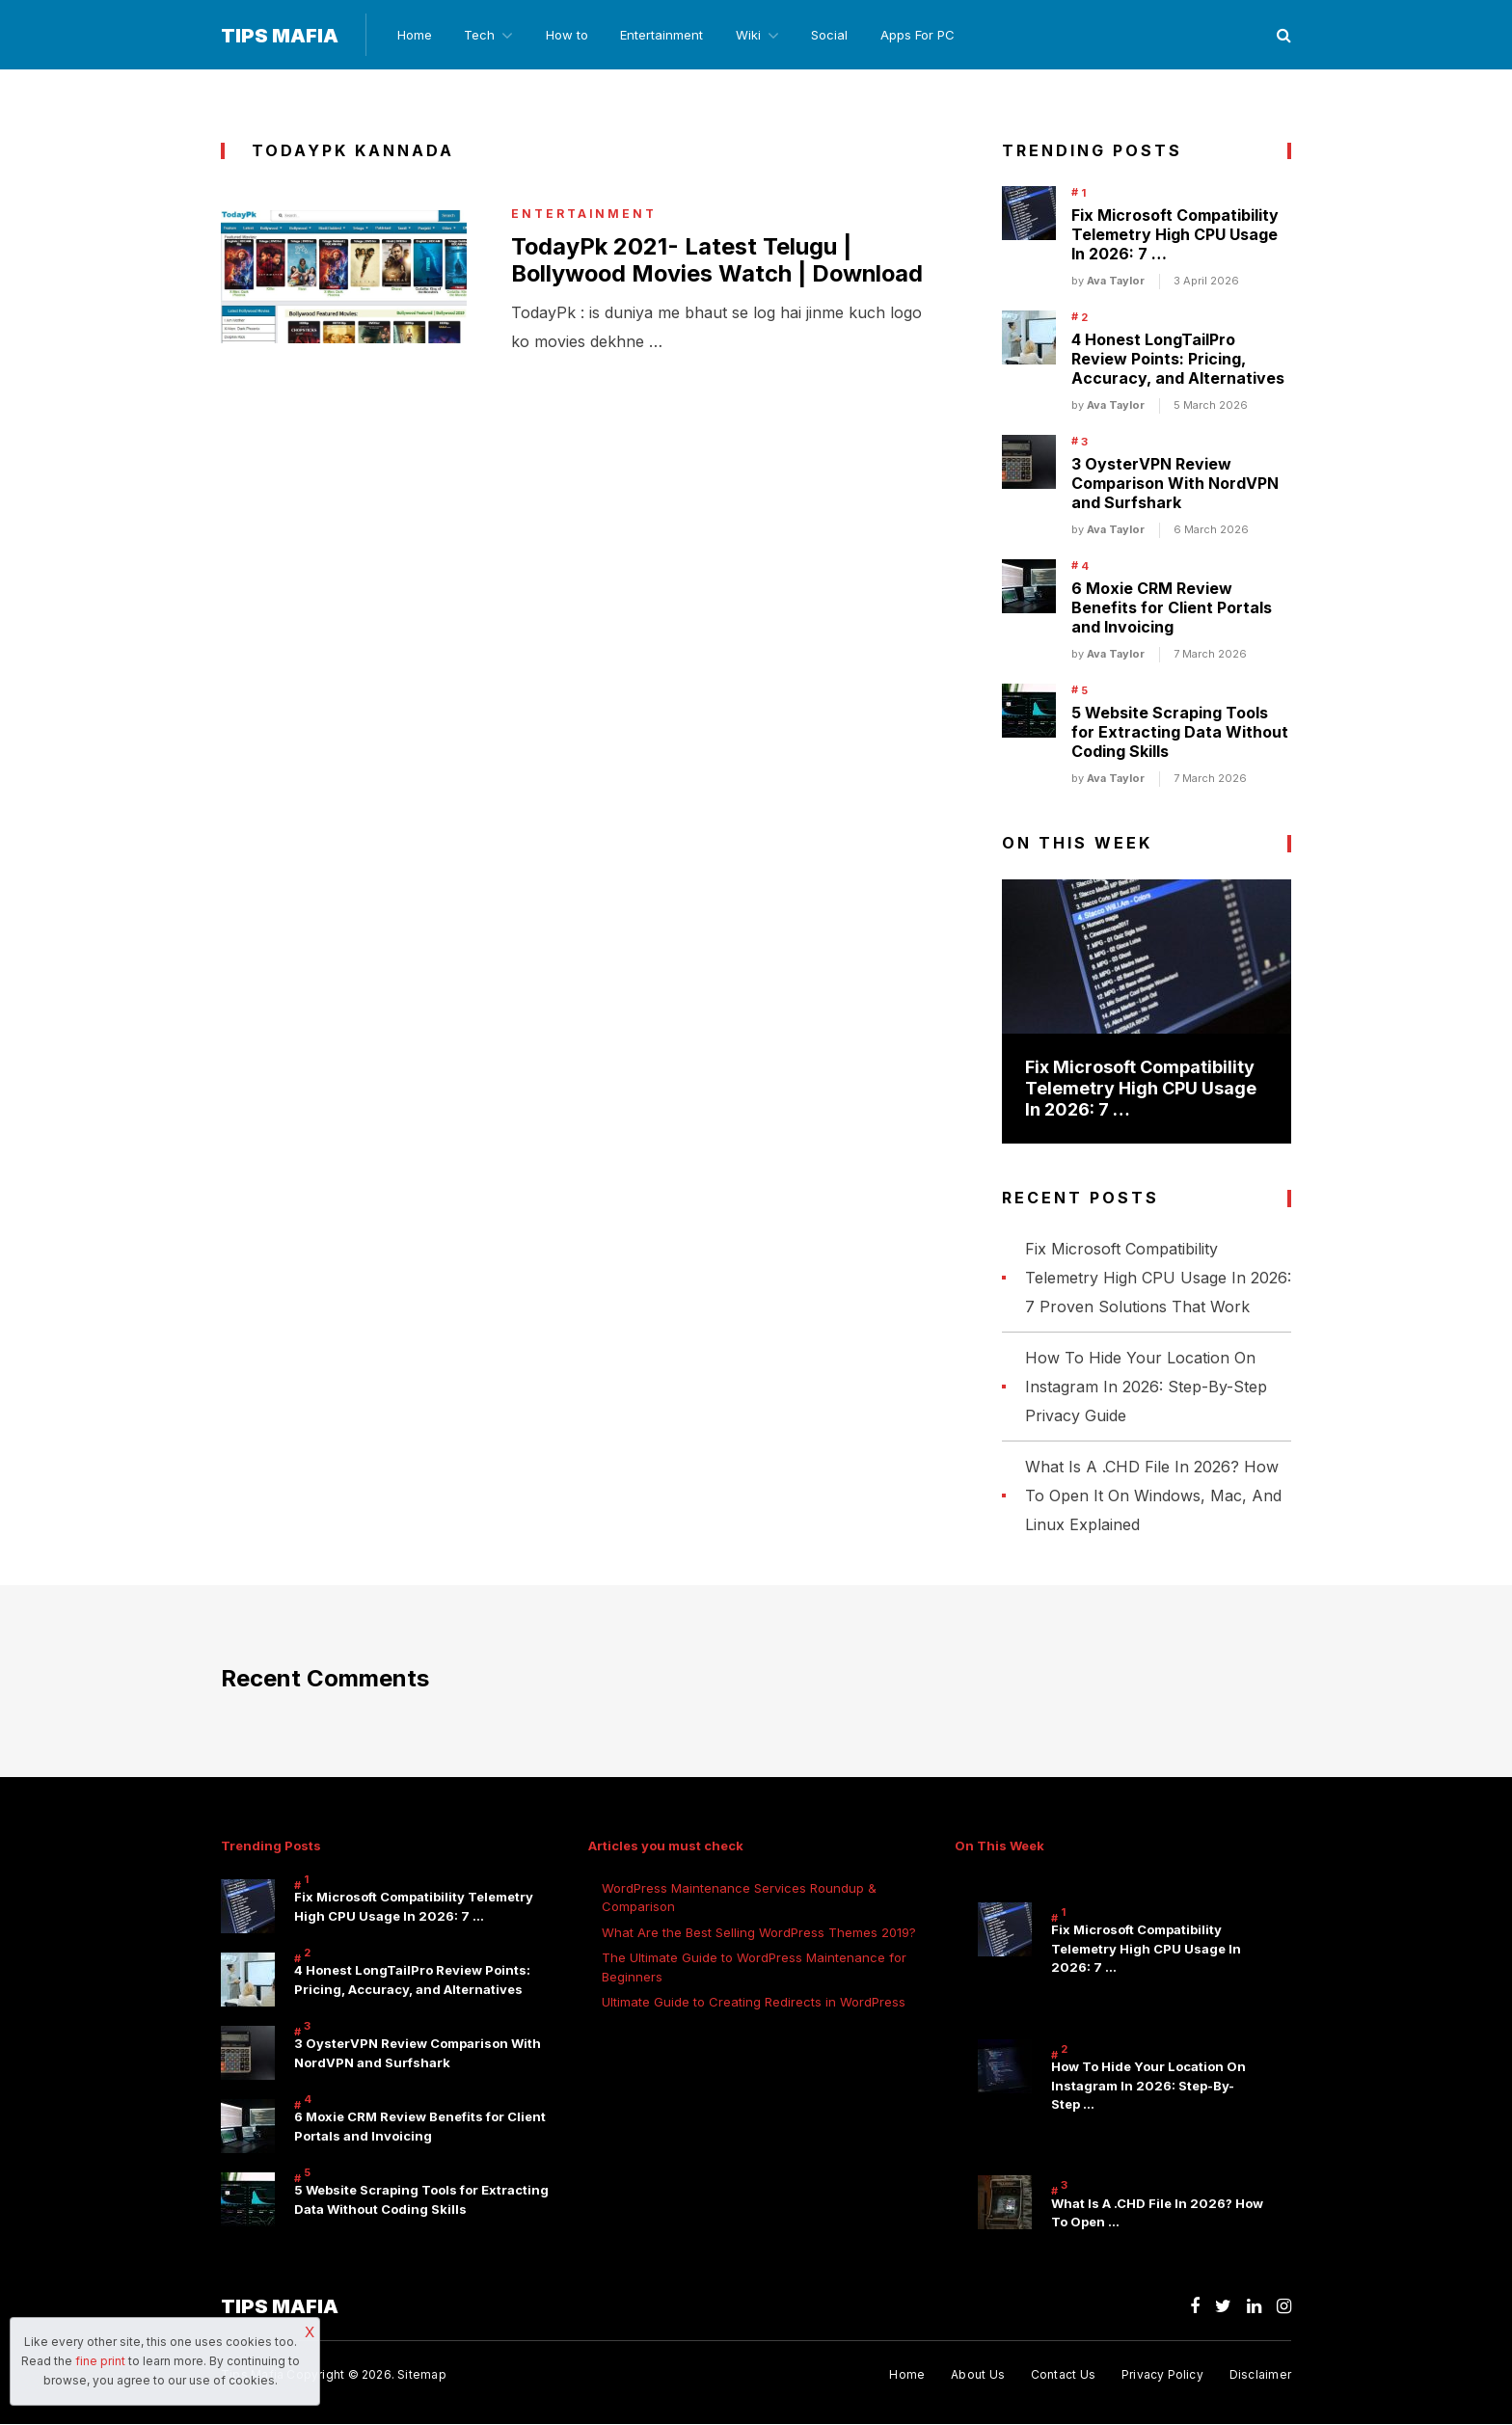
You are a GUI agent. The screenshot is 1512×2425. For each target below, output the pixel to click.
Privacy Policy (1162, 2374)
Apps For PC (926, 34)
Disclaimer (1260, 2374)
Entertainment (665, 34)
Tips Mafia (279, 35)
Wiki (753, 34)
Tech (479, 34)
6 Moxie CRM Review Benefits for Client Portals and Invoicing (1171, 608)
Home (412, 34)
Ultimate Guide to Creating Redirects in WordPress (753, 2002)
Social (837, 34)
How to (569, 34)
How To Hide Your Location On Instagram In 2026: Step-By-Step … (1148, 2086)
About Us (977, 2374)
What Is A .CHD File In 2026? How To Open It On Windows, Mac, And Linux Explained (1153, 1495)
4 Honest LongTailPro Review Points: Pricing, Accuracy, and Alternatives (1177, 360)
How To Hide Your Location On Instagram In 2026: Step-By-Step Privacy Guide (1146, 1386)
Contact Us (1062, 2374)
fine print (100, 2361)
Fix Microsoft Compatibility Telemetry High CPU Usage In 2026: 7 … (1175, 235)
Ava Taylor (1116, 281)
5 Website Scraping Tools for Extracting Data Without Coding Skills (1179, 733)
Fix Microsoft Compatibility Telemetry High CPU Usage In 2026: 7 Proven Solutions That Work (1158, 1277)
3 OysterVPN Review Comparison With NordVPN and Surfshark (1175, 484)
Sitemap (421, 2374)
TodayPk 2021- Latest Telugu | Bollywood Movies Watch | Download (681, 274)
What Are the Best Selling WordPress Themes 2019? (759, 1932)
